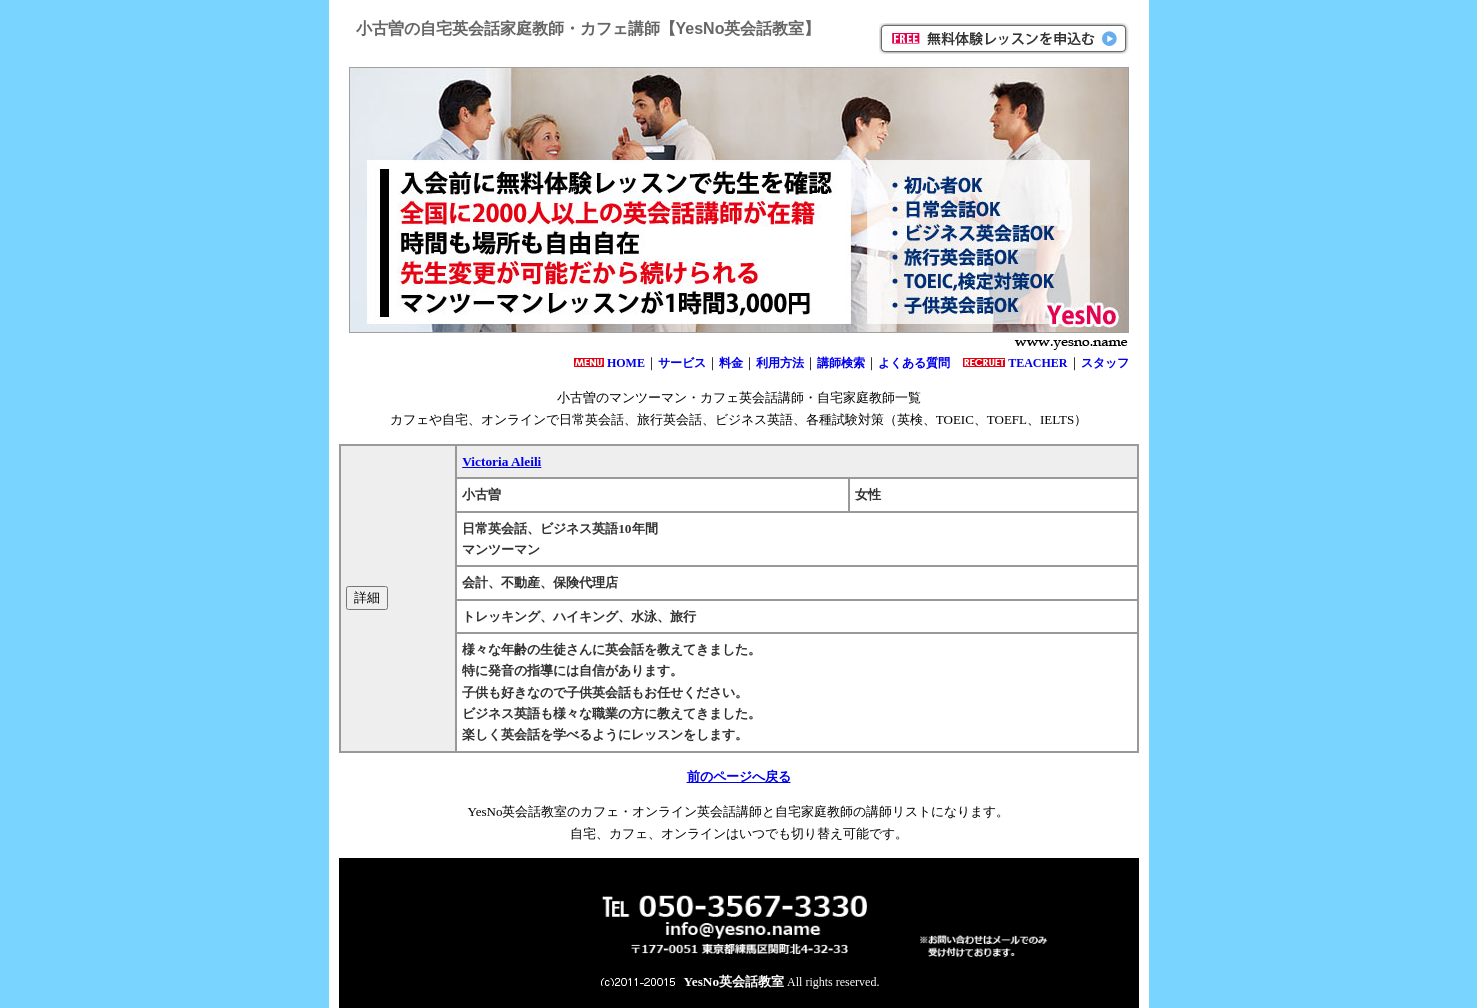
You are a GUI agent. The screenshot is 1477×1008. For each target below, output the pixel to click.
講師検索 (841, 363)
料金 (731, 363)
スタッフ (1105, 363)
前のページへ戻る (739, 776)
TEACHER (1037, 363)
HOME (626, 363)
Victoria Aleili (501, 461)
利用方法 (780, 363)
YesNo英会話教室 (734, 981)
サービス (682, 363)
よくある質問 (914, 363)
